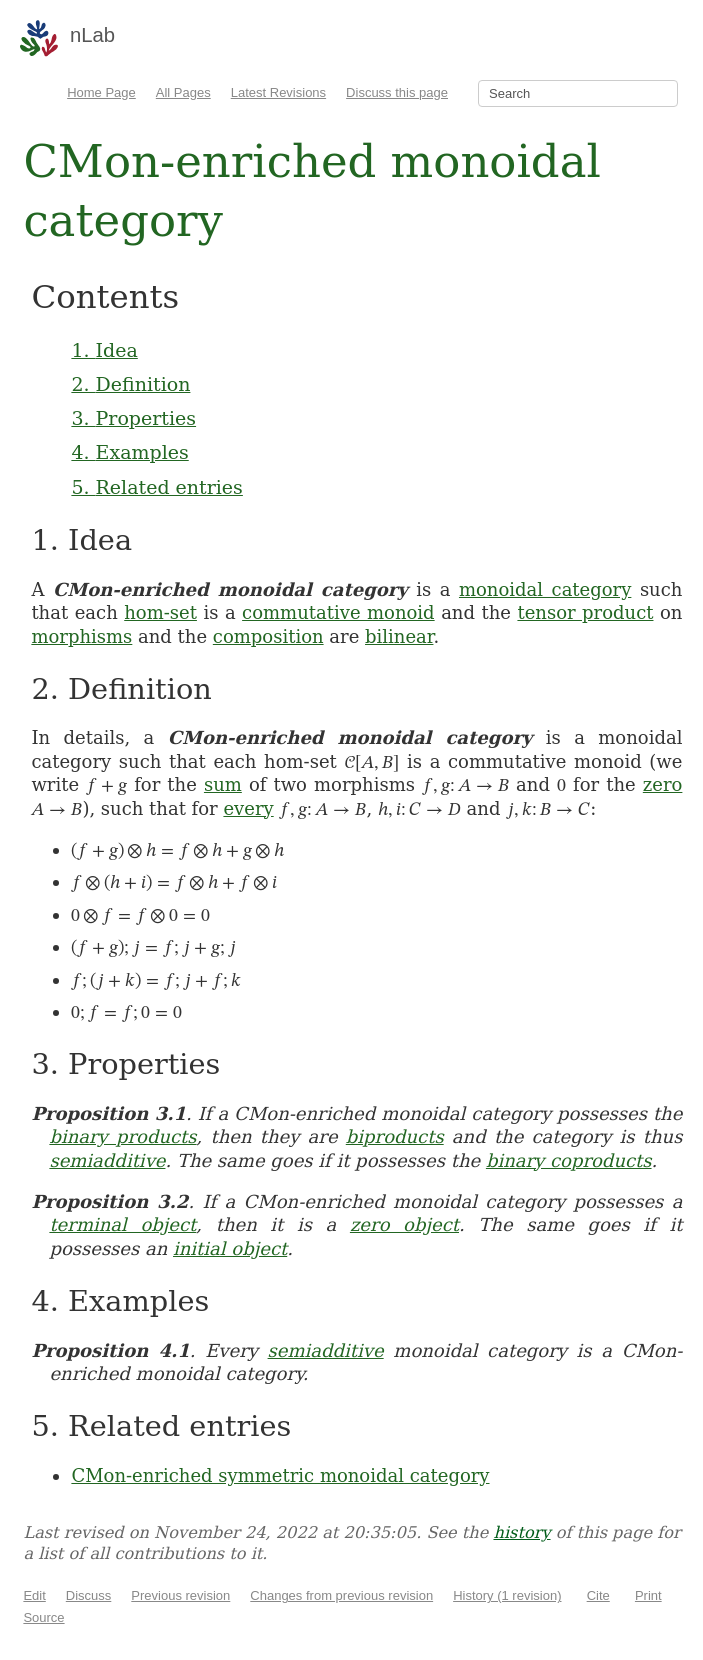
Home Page (101, 92)
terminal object (122, 1224)
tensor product (585, 612)
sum (223, 784)
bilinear (399, 636)
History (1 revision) (507, 1595)
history (521, 1532)
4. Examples (129, 452)
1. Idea (104, 350)
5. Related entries (156, 487)
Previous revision (180, 1595)
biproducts (395, 1136)
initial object (230, 1248)
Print (648, 1595)
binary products (122, 1136)
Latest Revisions (278, 92)
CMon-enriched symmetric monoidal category (280, 1475)
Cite (598, 1595)
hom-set (160, 612)
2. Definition (130, 384)
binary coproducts (569, 1160)
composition (268, 636)
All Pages (183, 92)
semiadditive (107, 1160)
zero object (404, 1224)
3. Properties (133, 418)
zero (663, 784)
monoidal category (545, 589)
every (248, 808)
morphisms (81, 636)
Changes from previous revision (341, 1595)
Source (43, 1617)
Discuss (89, 1595)
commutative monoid (338, 612)
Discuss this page (397, 92)
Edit (34, 1595)
